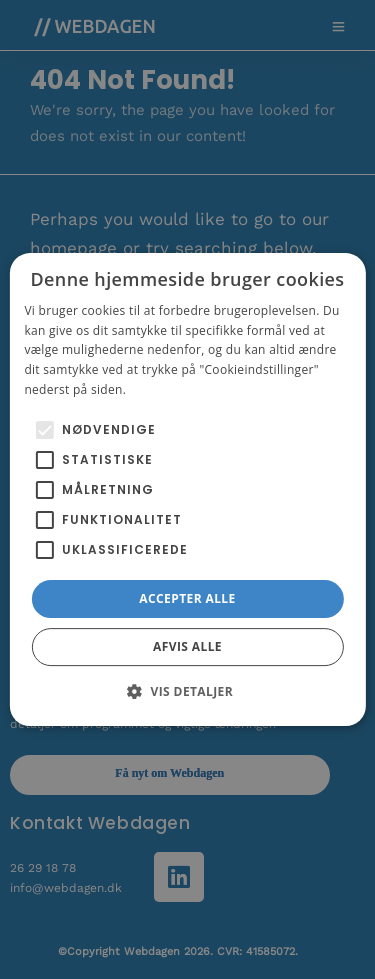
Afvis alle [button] (187, 646)
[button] (187, 691)
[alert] (187, 489)
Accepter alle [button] (187, 598)
